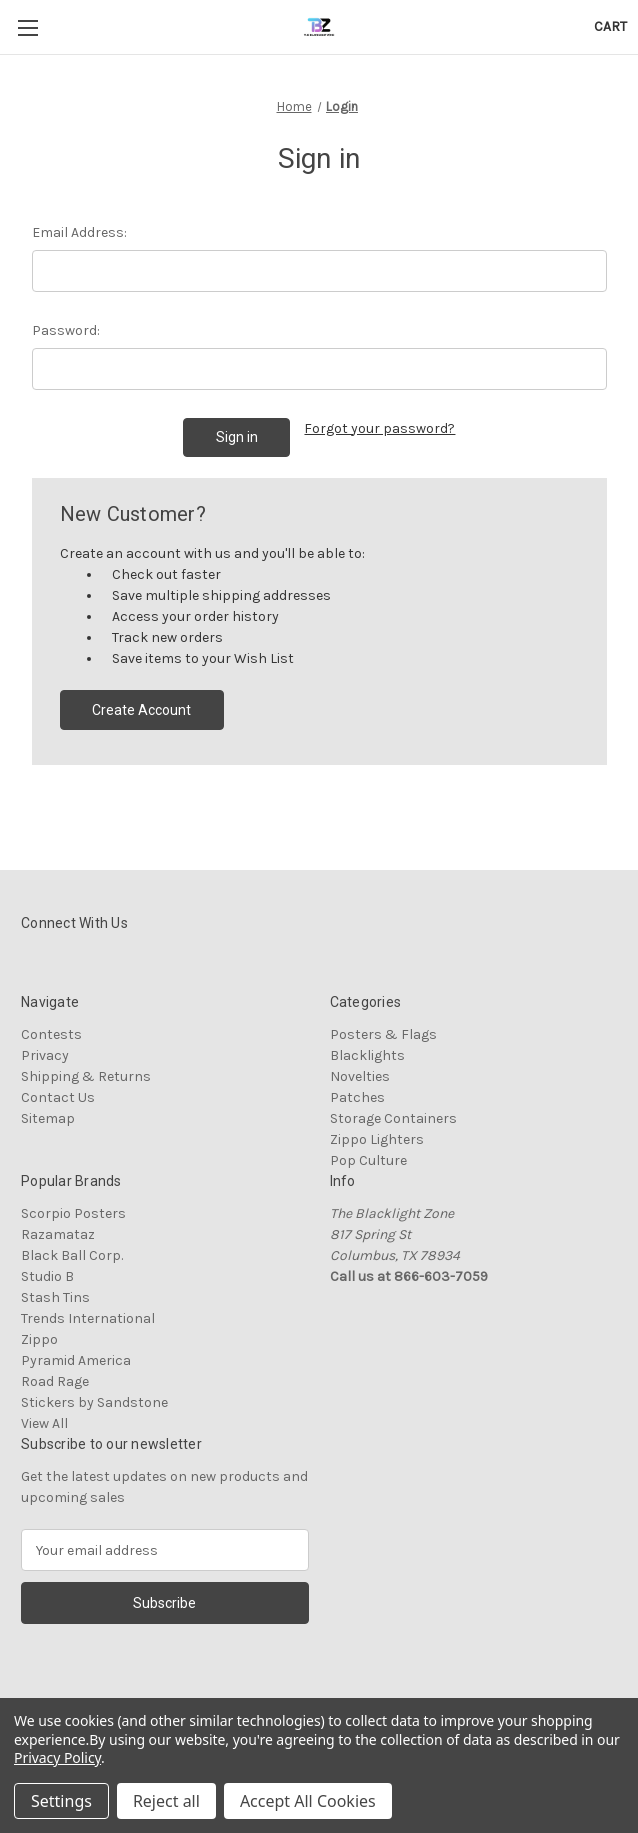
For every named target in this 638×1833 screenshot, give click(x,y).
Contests (51, 1034)
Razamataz (58, 1234)
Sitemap (48, 1118)
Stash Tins (55, 1297)
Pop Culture (368, 1160)
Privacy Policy (57, 1757)
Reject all (166, 1801)
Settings (61, 1801)
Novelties (360, 1076)
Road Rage (55, 1381)
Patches (357, 1097)
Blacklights (367, 1055)
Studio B (47, 1276)
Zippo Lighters (377, 1139)
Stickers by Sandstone (94, 1402)
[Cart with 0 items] (610, 26)
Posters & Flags (383, 1034)
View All (44, 1423)
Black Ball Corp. (72, 1255)
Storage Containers (393, 1118)
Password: (66, 330)
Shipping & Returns (86, 1076)
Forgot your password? (379, 428)
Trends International (88, 1318)
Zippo (39, 1339)
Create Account (141, 710)
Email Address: (79, 232)
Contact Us (58, 1097)
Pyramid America (76, 1360)
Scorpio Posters (73, 1213)
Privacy (45, 1055)
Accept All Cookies (308, 1801)
